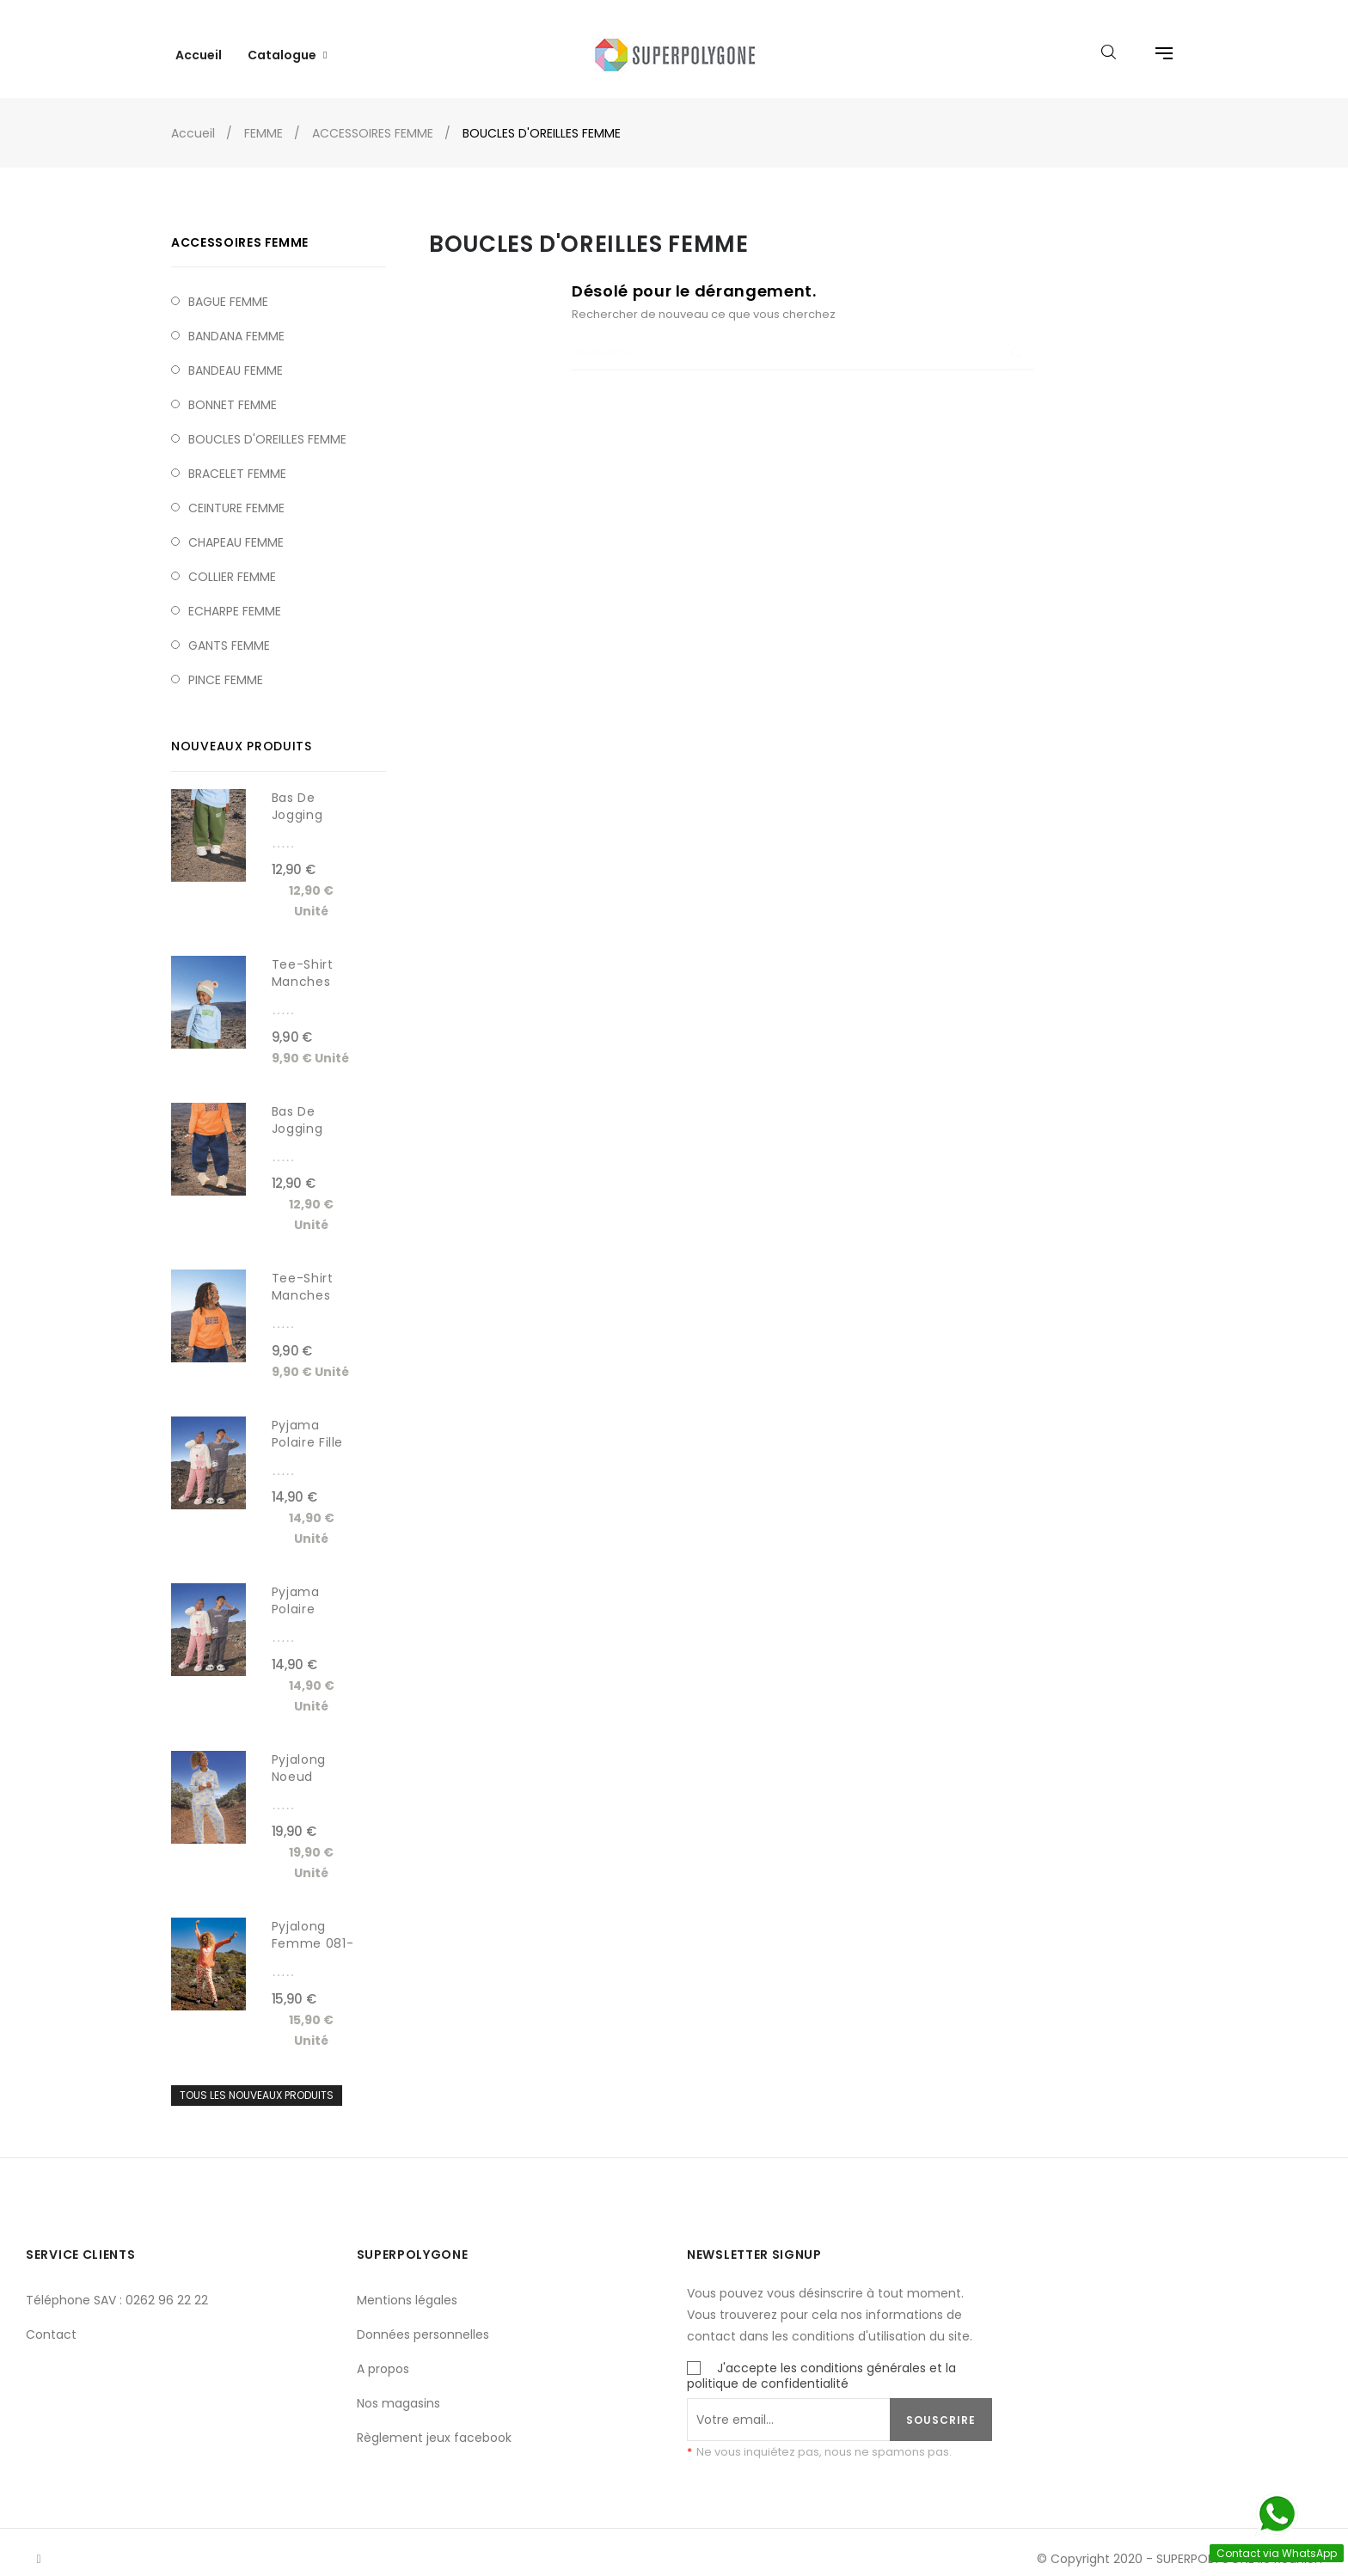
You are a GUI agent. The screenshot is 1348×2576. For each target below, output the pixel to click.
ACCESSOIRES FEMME (240, 229)
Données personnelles (423, 2321)
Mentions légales (407, 2287)
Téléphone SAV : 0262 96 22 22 (117, 2287)
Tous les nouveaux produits (257, 2082)
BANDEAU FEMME (235, 357)
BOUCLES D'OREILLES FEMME (267, 426)
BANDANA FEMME (236, 323)
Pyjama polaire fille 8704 (307, 1429)
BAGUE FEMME (228, 288)
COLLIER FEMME (232, 563)
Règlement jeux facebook (434, 2424)
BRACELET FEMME (237, 460)
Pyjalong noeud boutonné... (308, 1764)
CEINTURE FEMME (236, 495)
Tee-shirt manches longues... (303, 968)
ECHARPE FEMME (234, 598)
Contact (51, 2321)
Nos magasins (398, 2390)
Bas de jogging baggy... (297, 802)
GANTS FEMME (229, 632)
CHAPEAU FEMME (236, 529)
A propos (383, 2356)
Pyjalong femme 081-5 (313, 1930)
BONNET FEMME (232, 392)
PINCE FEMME (225, 667)
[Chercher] (803, 340)
